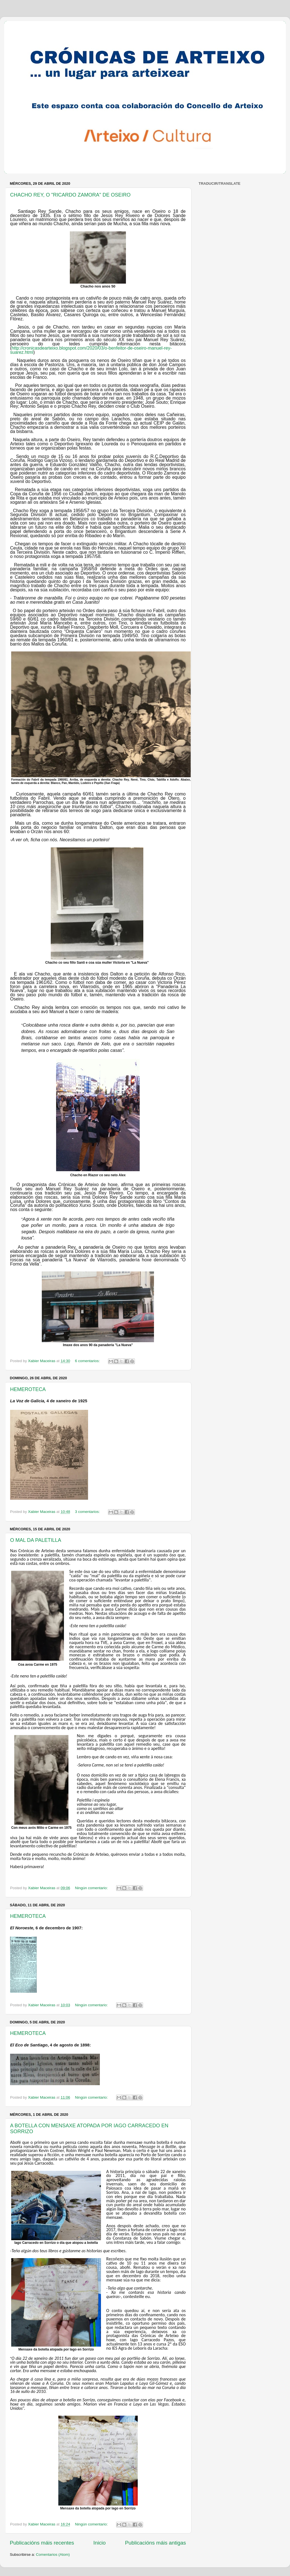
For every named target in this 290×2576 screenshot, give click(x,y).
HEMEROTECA (28, 1389)
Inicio (99, 2543)
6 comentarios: (88, 1361)
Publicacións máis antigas (155, 2543)
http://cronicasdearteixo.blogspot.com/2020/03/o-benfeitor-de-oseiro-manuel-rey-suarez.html (91, 350)
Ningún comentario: (92, 1888)
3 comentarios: (88, 1512)
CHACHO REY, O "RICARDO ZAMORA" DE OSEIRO (70, 195)
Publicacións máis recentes (42, 2543)
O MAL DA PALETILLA (35, 1540)
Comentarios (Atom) (53, 2554)
